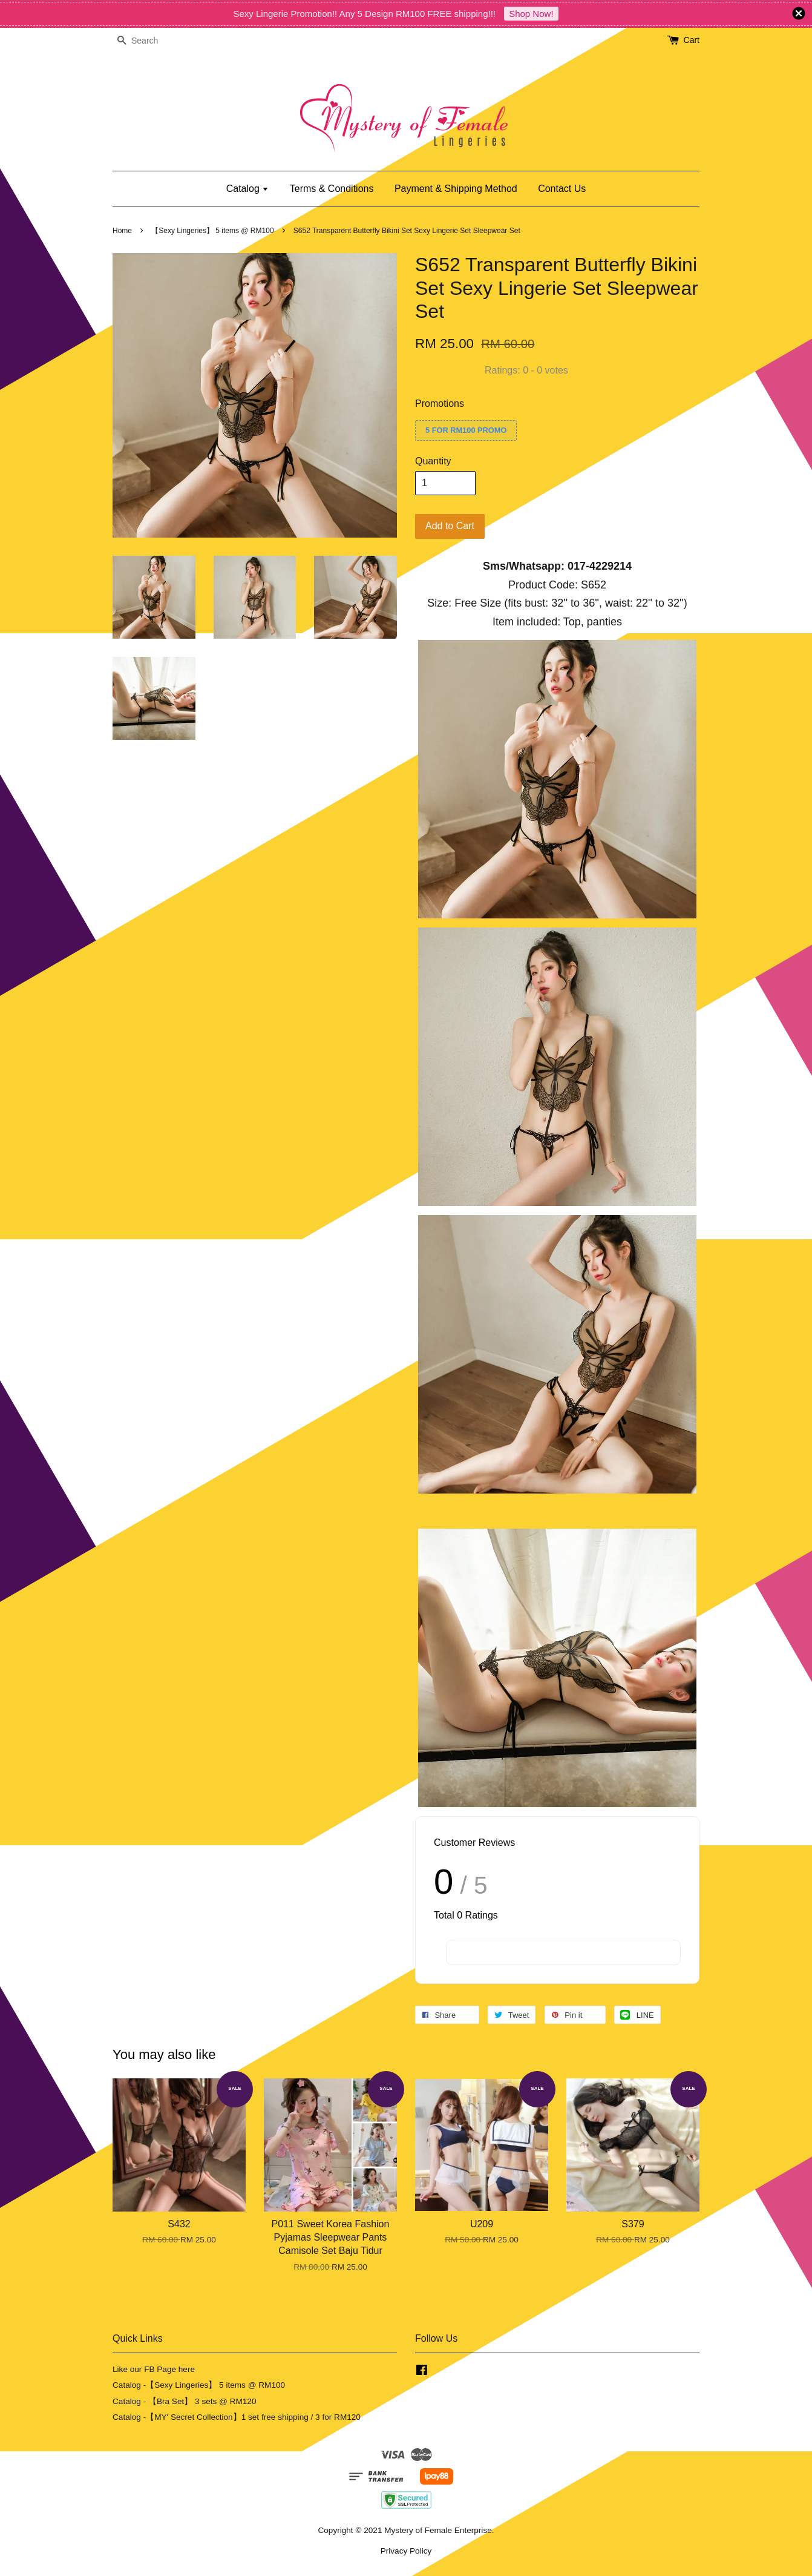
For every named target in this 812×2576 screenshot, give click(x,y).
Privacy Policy (406, 2550)
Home (122, 230)
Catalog (247, 188)
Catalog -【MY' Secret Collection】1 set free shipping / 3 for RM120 (237, 2417)
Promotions (439, 403)
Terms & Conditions (332, 188)
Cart (691, 40)
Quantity (433, 461)
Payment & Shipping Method (456, 188)
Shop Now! (531, 13)
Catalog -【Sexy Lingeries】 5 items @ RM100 (199, 2385)
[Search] (149, 41)
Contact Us (562, 188)
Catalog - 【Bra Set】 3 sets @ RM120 (185, 2401)
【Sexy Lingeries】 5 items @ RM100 (212, 230)
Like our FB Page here (154, 2369)
